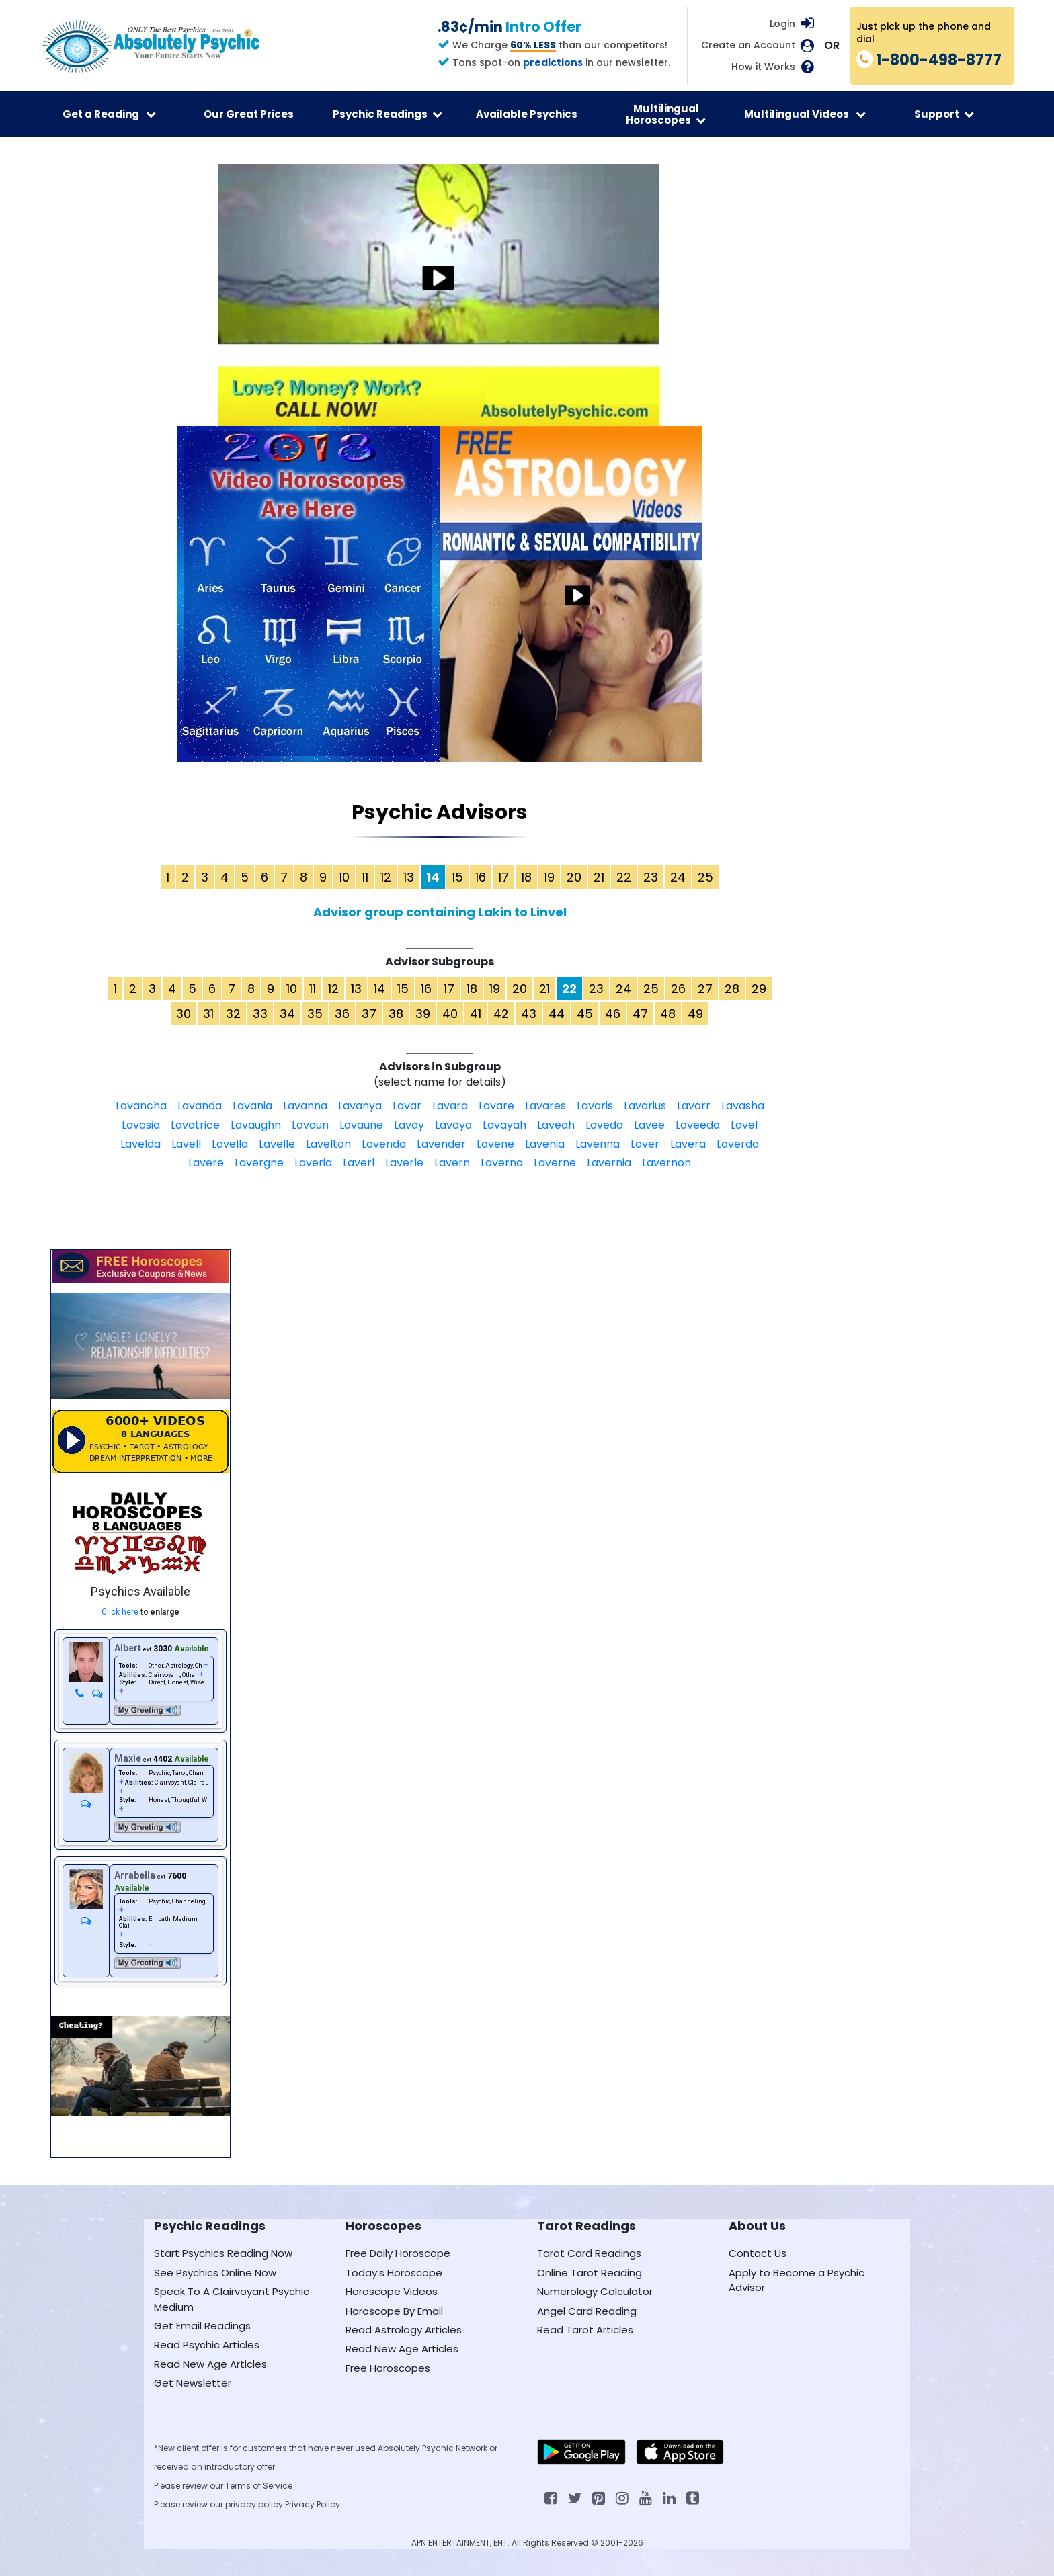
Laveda (604, 1125)
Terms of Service (258, 2485)
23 (650, 877)
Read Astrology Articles (404, 2330)
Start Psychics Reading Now (223, 2253)
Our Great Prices (249, 114)
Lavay (409, 1125)
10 (344, 877)
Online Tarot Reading (589, 2273)
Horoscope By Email (394, 2311)
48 (668, 1013)
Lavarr (694, 1105)
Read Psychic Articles (206, 2344)
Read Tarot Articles (585, 2330)
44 (557, 1013)
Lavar (407, 1105)
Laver (645, 1144)
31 (208, 1013)
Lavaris (595, 1105)
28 (732, 988)
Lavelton (328, 1144)
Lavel (744, 1125)
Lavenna (597, 1144)
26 (678, 988)
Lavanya (360, 1105)
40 (450, 1013)
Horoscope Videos (392, 2291)
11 (365, 877)
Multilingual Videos (805, 114)
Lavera (688, 1144)
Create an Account (748, 45)
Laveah (556, 1125)
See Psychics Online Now (215, 2273)
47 (640, 1013)
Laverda (738, 1144)
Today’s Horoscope (394, 2273)
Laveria (313, 1162)
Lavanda (199, 1105)
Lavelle (277, 1144)
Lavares (545, 1105)
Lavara (450, 1105)
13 (408, 877)
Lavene (495, 1144)
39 (422, 1013)
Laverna (502, 1162)
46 (612, 1013)
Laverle (404, 1162)
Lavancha (141, 1105)
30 (183, 1013)
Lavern (452, 1162)
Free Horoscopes (388, 2368)
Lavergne (259, 1162)
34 (287, 1013)
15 (457, 877)
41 (475, 1013)
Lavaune (361, 1125)
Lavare (496, 1105)
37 (369, 1013)
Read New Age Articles (210, 2364)
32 (233, 1013)
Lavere (206, 1162)
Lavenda (384, 1144)
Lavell (186, 1144)
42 (501, 1013)
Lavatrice (195, 1125)
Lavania (252, 1105)
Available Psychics (526, 114)
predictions (553, 62)
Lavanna (305, 1105)
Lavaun (310, 1125)
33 (260, 1013)
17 (503, 877)
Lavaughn (256, 1125)
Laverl (358, 1162)
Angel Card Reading (587, 2311)
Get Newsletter (192, 2383)
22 (623, 877)
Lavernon (666, 1162)
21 (599, 877)
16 (480, 877)
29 (759, 988)
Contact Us (757, 2253)
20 (574, 877)
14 (379, 988)
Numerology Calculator (595, 2291)
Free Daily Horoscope (398, 2253)
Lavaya (453, 1125)
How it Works (763, 66)
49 (695, 1013)
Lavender (441, 1144)
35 (315, 1013)
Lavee (649, 1125)
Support (944, 114)
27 (705, 988)
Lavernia (609, 1162)
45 (585, 1013)
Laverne (555, 1162)
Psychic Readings (387, 114)
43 (528, 1013)
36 (342, 1013)
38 (396, 1013)
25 (705, 877)
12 (385, 877)
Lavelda (140, 1144)
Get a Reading (109, 114)
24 (678, 877)
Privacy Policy (312, 2504)
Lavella (230, 1144)
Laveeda (698, 1125)
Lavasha (742, 1105)
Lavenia (545, 1144)
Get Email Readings (202, 2326)
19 (549, 877)
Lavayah (504, 1125)
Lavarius (645, 1105)
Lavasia (141, 1125)
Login (782, 23)
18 (526, 877)
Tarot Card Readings (589, 2253)
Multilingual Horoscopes (666, 114)
